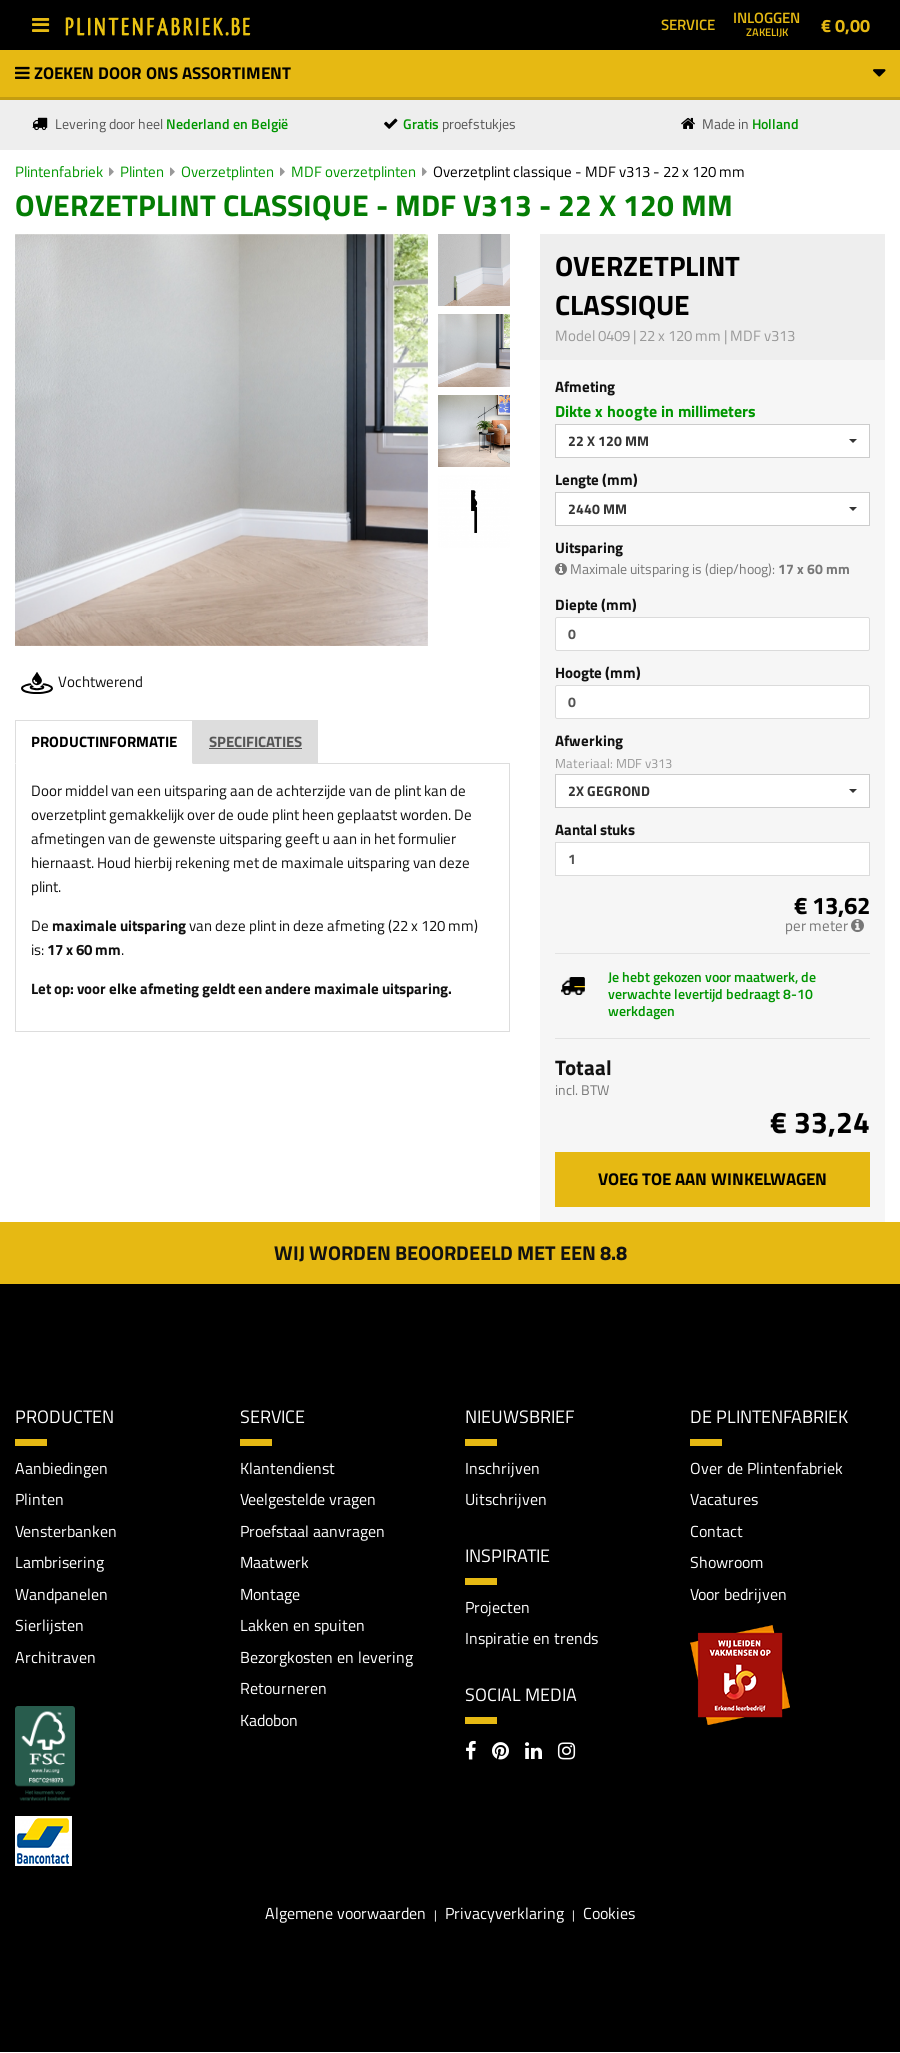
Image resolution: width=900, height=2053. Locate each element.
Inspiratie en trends (531, 1639)
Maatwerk (274, 1563)
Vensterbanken (66, 1531)
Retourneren (283, 1689)
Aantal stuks (595, 829)
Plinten (142, 171)
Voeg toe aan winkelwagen (712, 1179)
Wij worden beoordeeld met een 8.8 (450, 1252)
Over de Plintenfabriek (766, 1468)
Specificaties (255, 741)
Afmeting (585, 386)
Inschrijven (502, 1468)
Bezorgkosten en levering (326, 1657)
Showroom (726, 1563)
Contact (716, 1531)
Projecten (497, 1607)
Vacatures (724, 1499)
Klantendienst (287, 1468)
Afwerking (589, 740)
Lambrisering (59, 1563)
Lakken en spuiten (302, 1626)
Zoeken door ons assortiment (450, 73)
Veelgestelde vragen (308, 1499)
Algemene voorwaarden (345, 1914)
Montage (270, 1594)
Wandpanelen (61, 1594)
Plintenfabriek (59, 171)
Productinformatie (104, 741)
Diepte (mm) (596, 604)
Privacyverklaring (504, 1914)
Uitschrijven (506, 1499)
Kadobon (269, 1721)
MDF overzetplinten (353, 171)
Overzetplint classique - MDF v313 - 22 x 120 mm (589, 171)
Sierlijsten (49, 1626)
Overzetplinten (227, 171)
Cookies (609, 1914)
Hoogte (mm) (598, 672)
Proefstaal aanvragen (312, 1531)
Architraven (55, 1657)
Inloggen (766, 23)
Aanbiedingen (61, 1468)
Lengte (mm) (596, 479)
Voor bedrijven (738, 1594)
